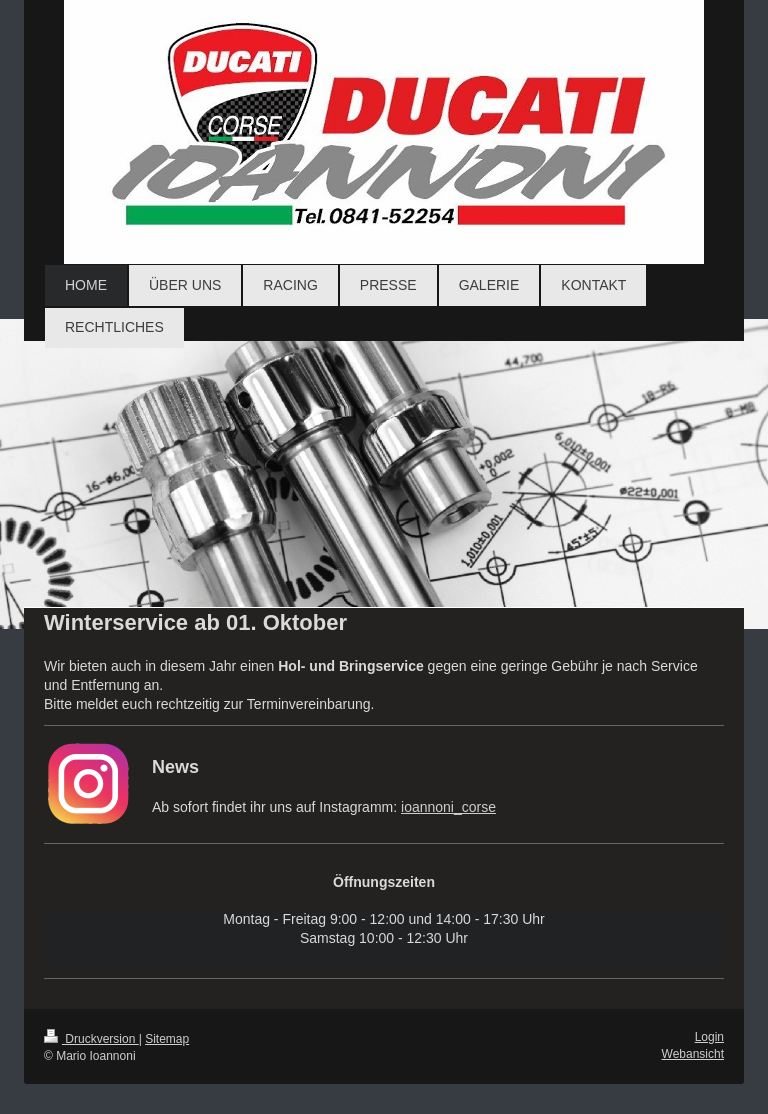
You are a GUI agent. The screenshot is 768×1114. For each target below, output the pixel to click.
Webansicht (693, 1054)
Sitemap (167, 1039)
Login (709, 1037)
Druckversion (91, 1039)
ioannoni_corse (448, 807)
